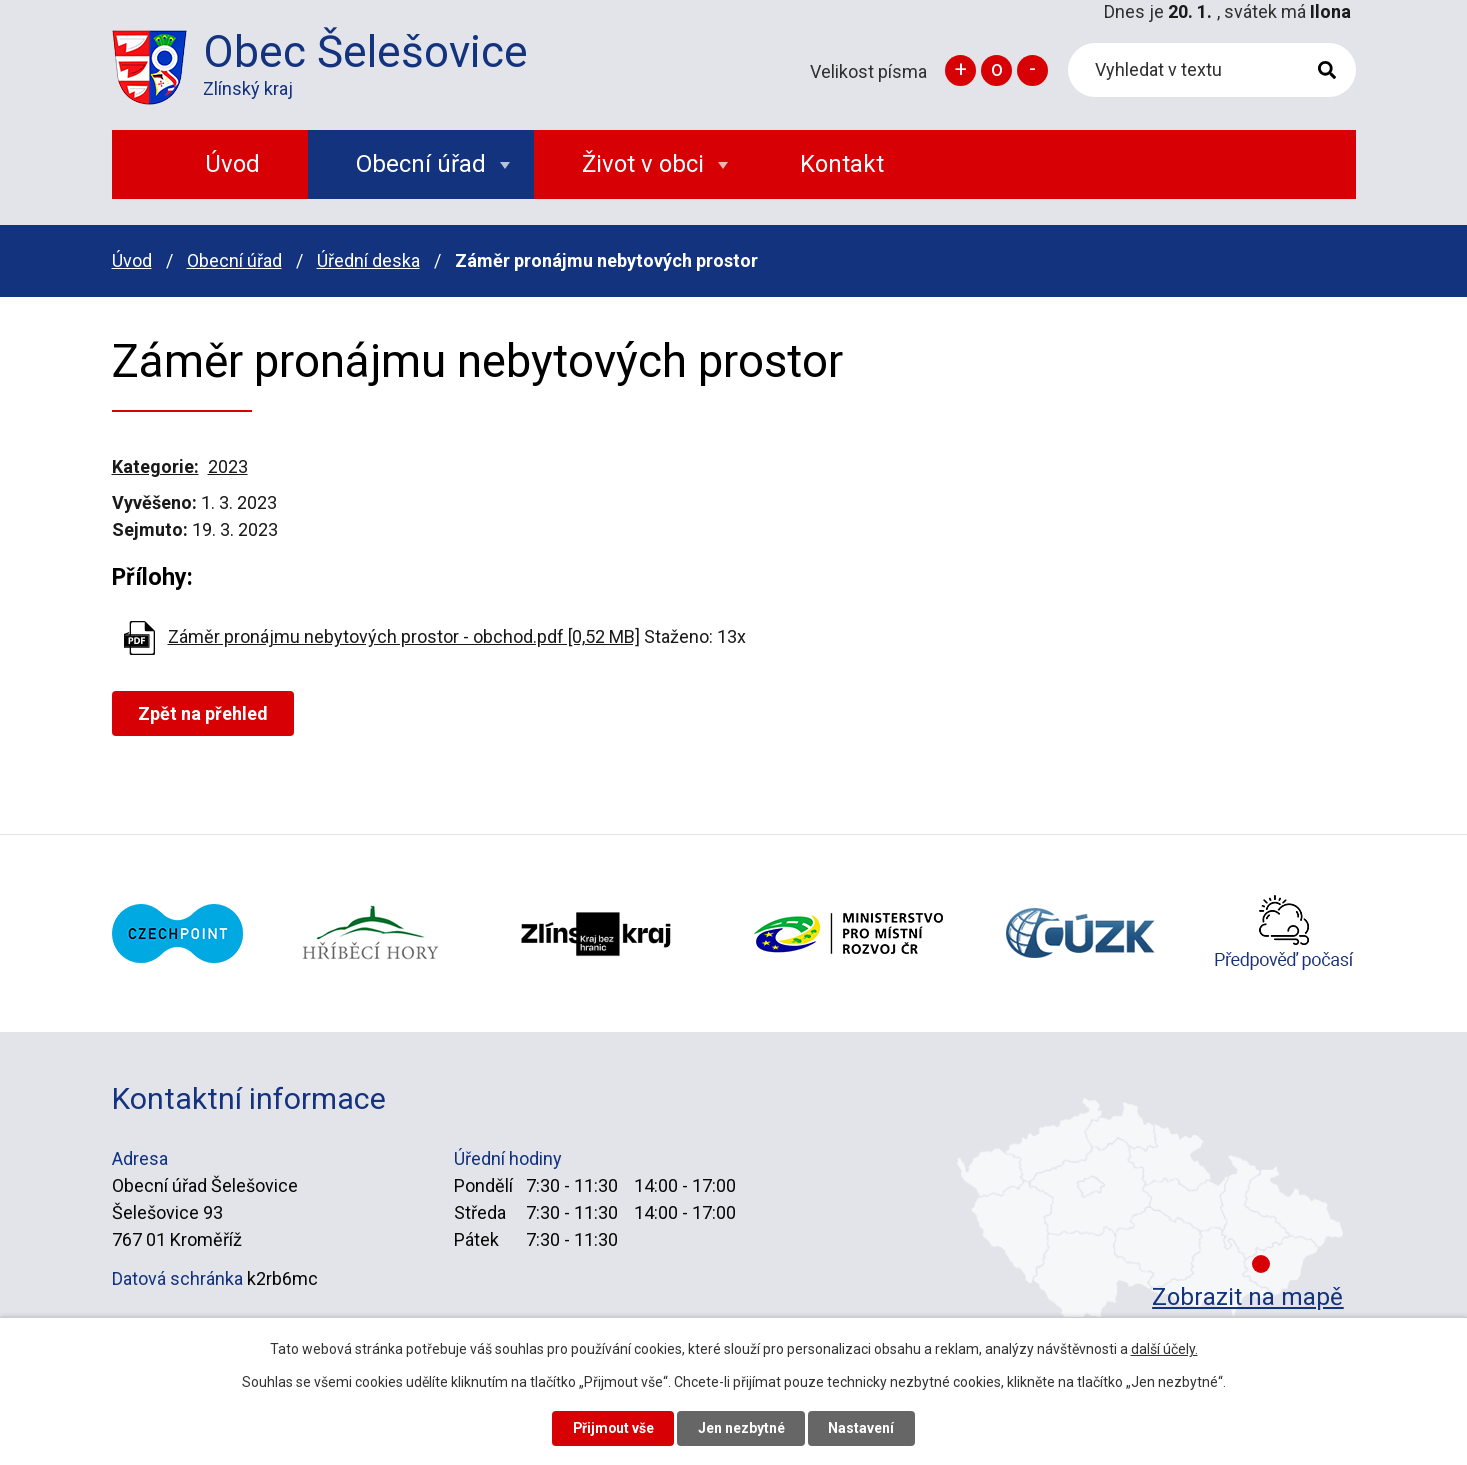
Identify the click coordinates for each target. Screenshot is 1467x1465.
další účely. (1164, 1348)
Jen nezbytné (742, 1428)
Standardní (996, 70)
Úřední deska (368, 260)
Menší (1032, 70)
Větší (960, 70)
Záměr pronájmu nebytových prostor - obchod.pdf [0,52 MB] (404, 636)
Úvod (132, 260)
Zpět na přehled (204, 713)
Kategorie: (155, 466)
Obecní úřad (234, 260)
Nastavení (864, 1428)
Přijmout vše (612, 1428)
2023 (228, 466)
